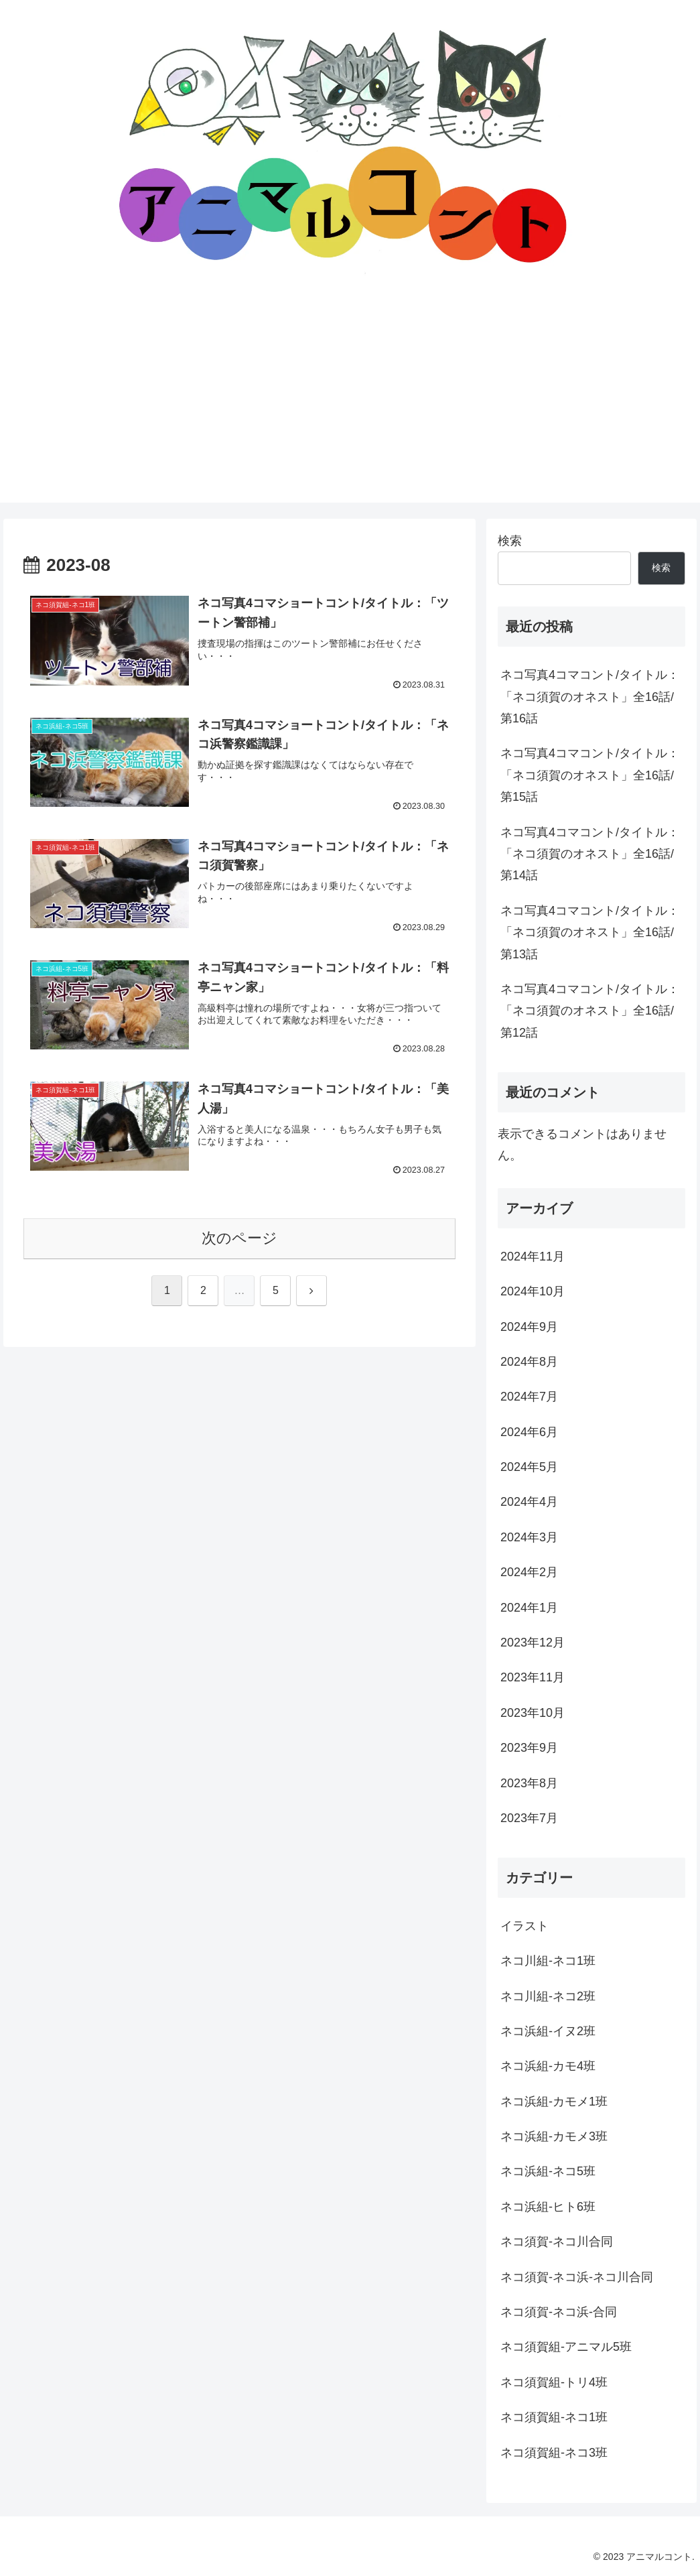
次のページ (239, 1238)
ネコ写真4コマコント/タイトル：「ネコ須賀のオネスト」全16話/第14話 (589, 854)
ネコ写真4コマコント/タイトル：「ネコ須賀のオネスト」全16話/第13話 (589, 932)
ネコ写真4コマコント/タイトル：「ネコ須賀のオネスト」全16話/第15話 (589, 775)
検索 (510, 541)
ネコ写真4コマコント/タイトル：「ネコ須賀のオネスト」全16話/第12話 (589, 1010)
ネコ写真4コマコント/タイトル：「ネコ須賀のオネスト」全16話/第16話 (589, 696)
